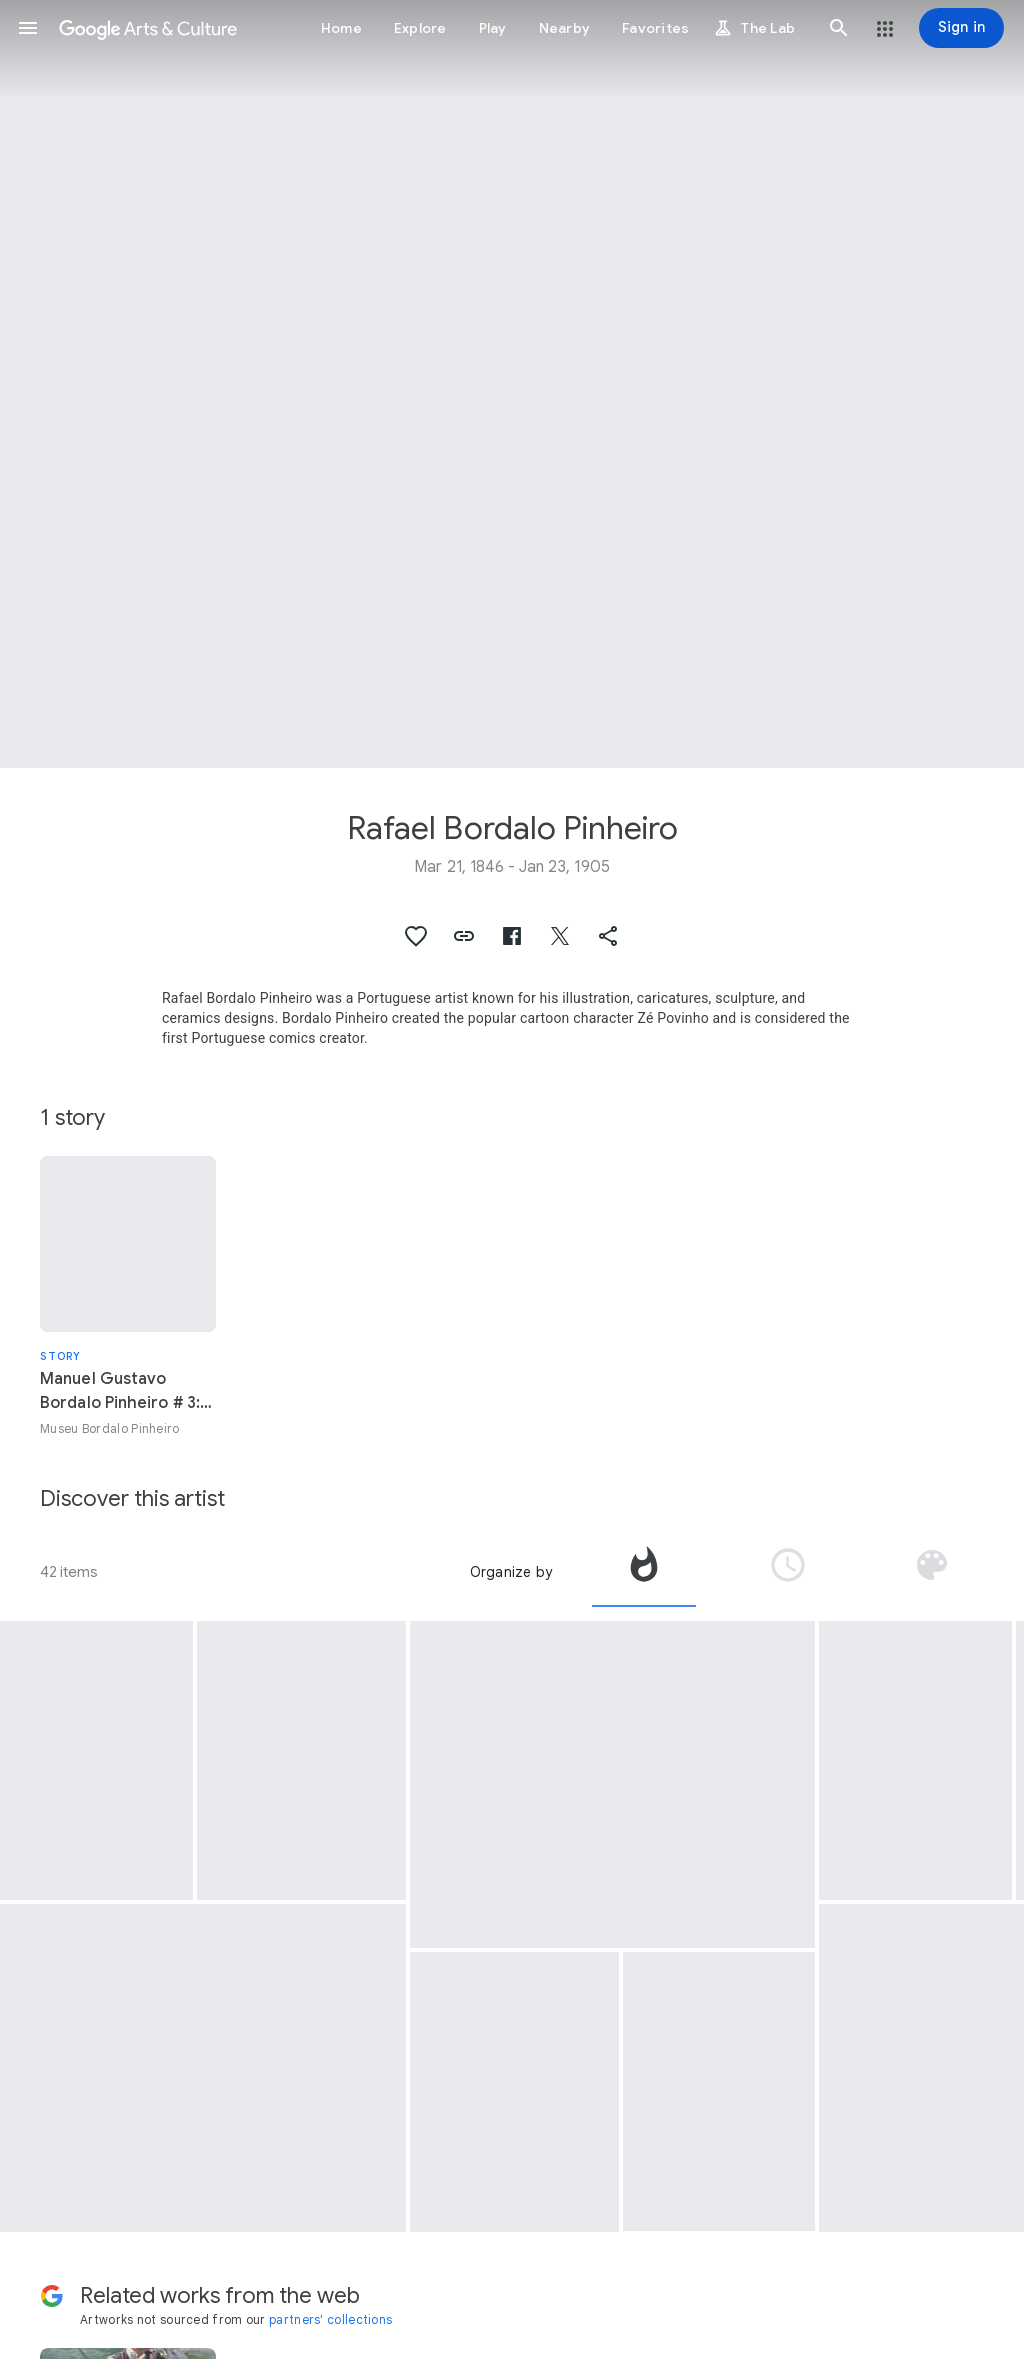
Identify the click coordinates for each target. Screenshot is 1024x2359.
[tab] (644, 1572)
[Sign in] (961, 28)
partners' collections (330, 2319)
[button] (28, 28)
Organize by (511, 1572)
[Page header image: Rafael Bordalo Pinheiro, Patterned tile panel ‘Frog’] (512, 384)
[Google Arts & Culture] (148, 28)
